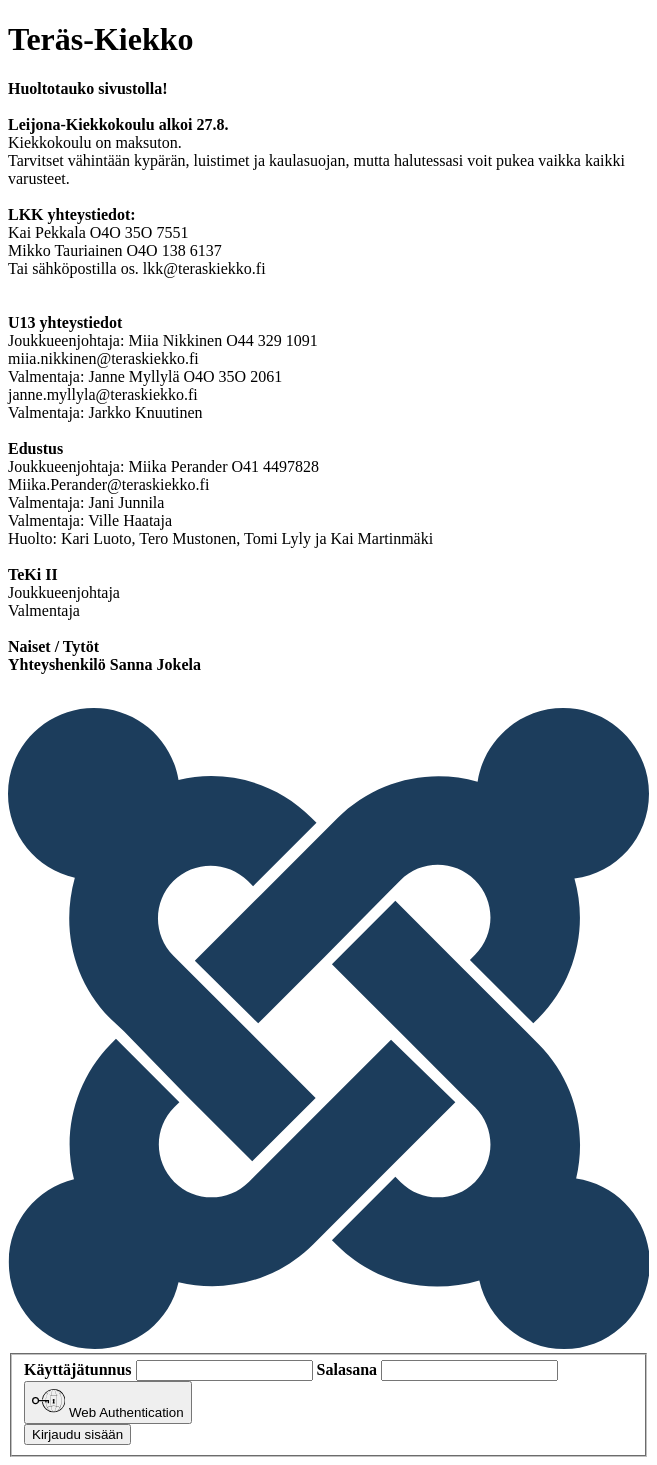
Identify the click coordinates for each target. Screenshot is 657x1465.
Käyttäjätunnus (78, 1369)
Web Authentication (108, 1402)
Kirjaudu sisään (77, 1434)
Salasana (347, 1369)
